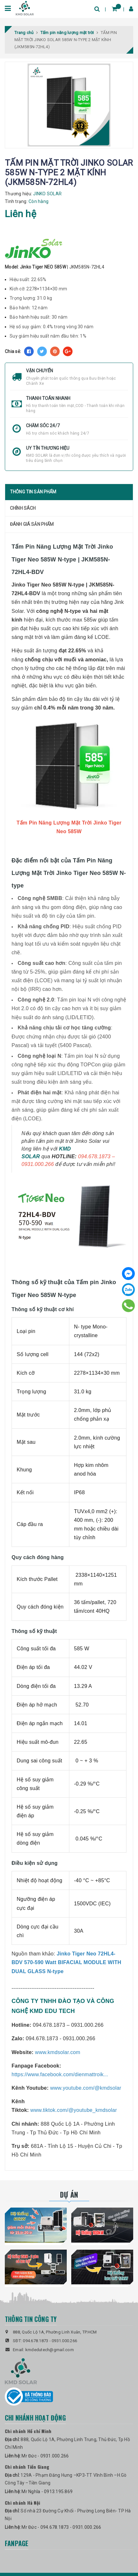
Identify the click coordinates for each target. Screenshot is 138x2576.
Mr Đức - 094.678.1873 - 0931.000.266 (61, 2527)
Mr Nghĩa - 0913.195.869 (47, 2491)
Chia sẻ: (13, 351)
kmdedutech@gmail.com (49, 2349)
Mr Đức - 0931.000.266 (45, 2455)
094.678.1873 (35, 2340)
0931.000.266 (64, 2340)
